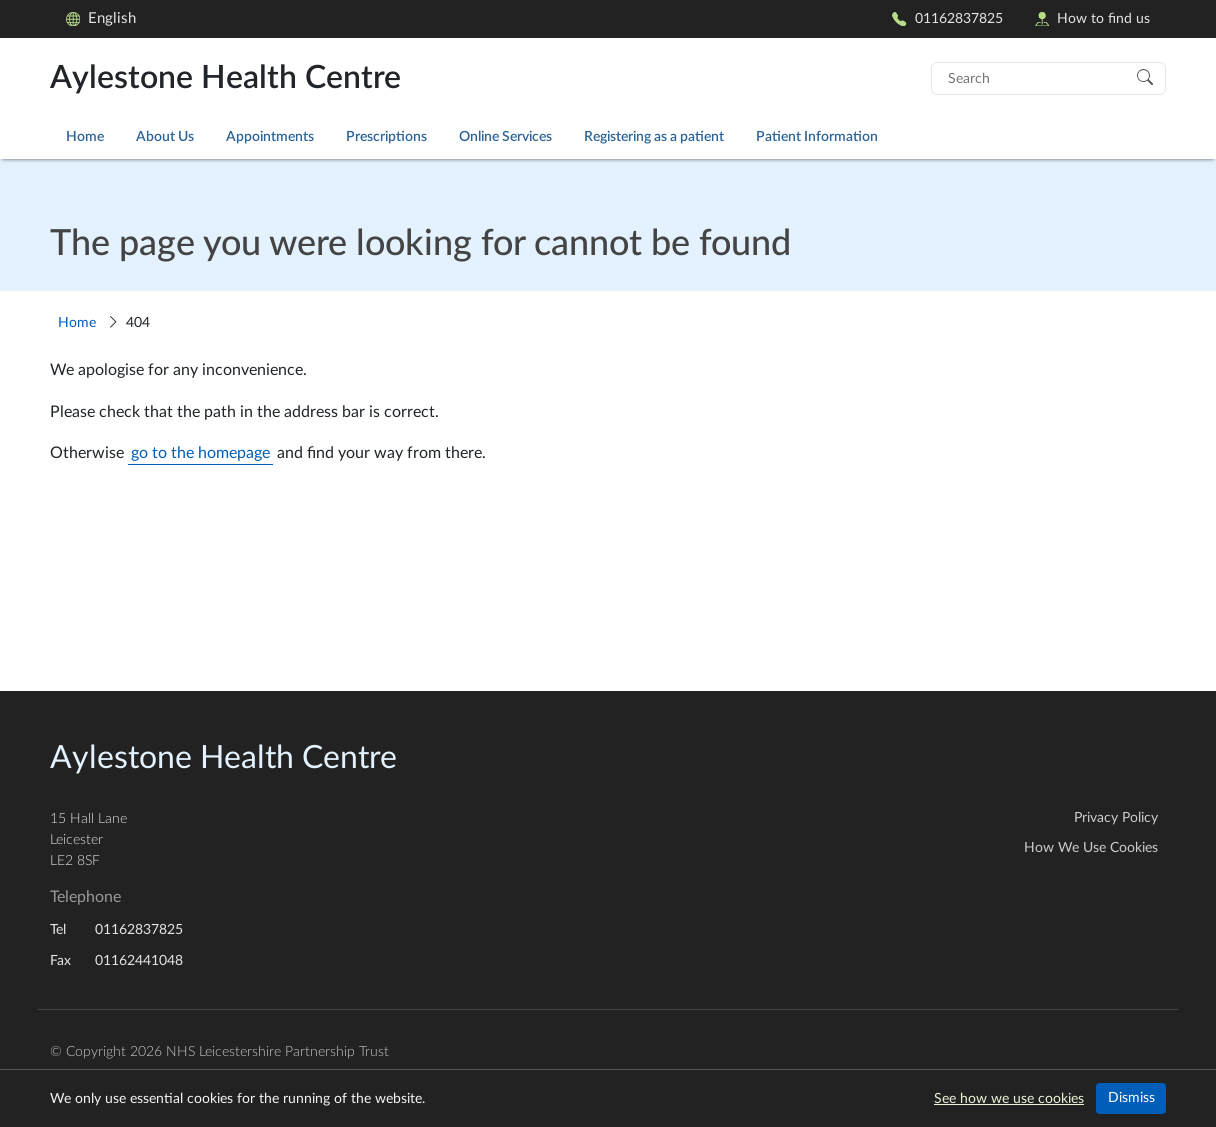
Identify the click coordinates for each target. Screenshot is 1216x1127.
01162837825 (947, 18)
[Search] (1145, 76)
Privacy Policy (1116, 818)
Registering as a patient (654, 136)
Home (85, 136)
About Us (165, 136)
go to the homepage (200, 453)
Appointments (270, 136)
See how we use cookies (1009, 1099)
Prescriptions (386, 136)
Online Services (505, 136)
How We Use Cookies (1091, 848)
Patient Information (817, 136)
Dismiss (1131, 1098)
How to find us (1092, 18)
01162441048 (139, 961)
